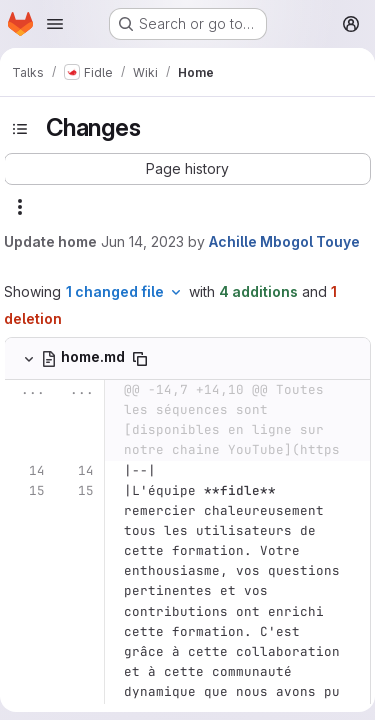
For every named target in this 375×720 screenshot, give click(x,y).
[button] (187, 169)
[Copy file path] (140, 359)
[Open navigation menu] (55, 24)
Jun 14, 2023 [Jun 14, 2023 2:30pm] (142, 241)
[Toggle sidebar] (20, 129)
